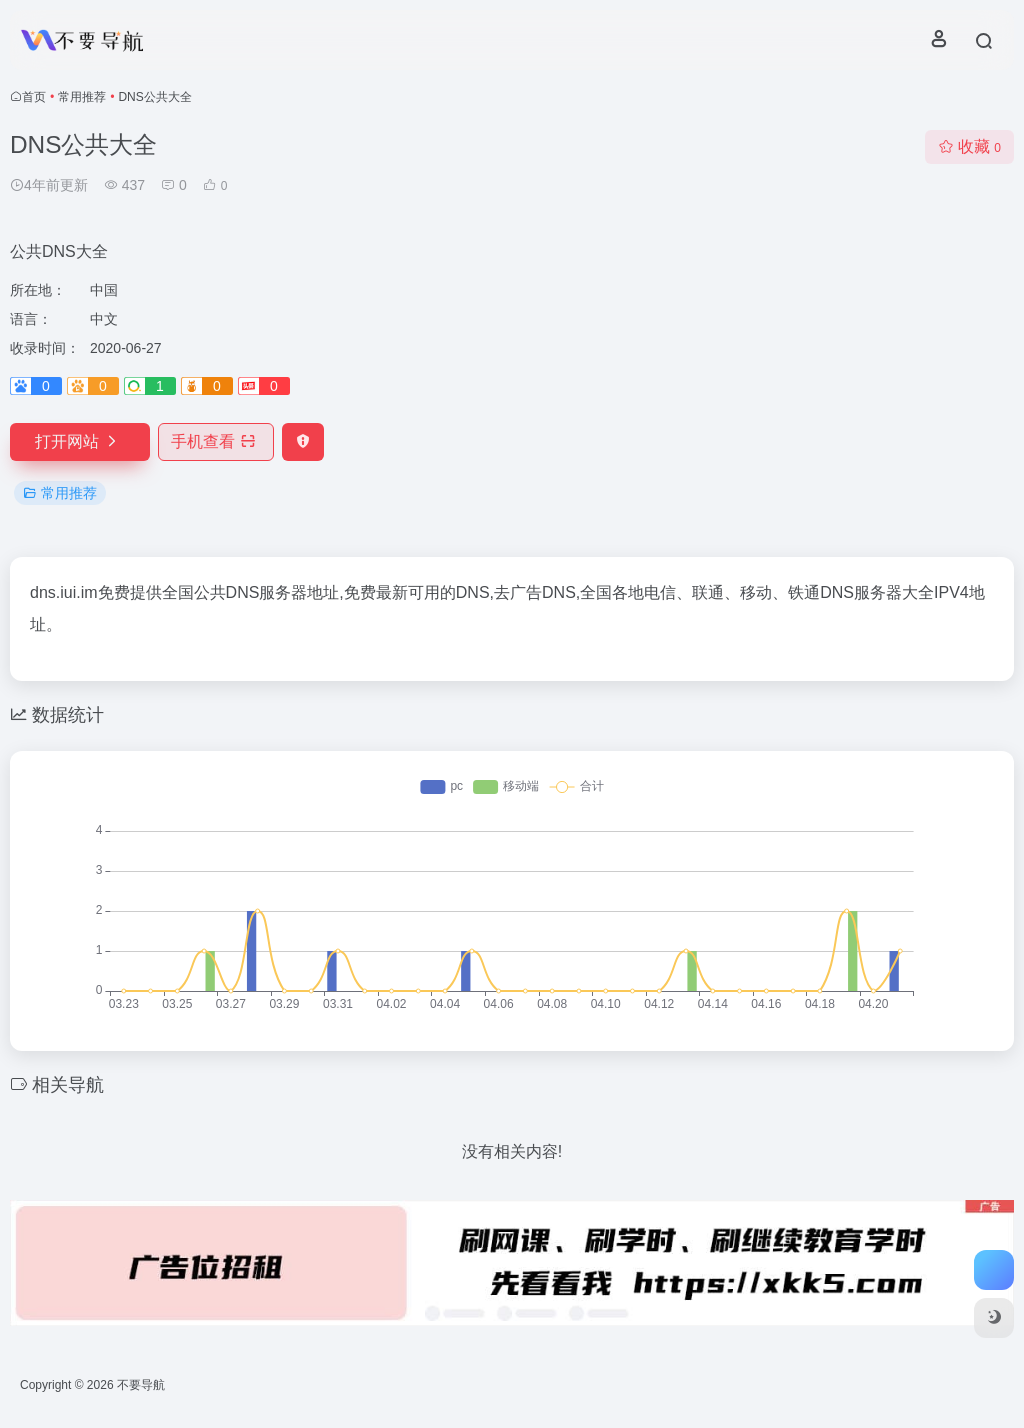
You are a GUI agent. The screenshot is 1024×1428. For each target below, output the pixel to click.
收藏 (969, 146)
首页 (34, 97)
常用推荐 (82, 97)
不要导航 (141, 1385)
